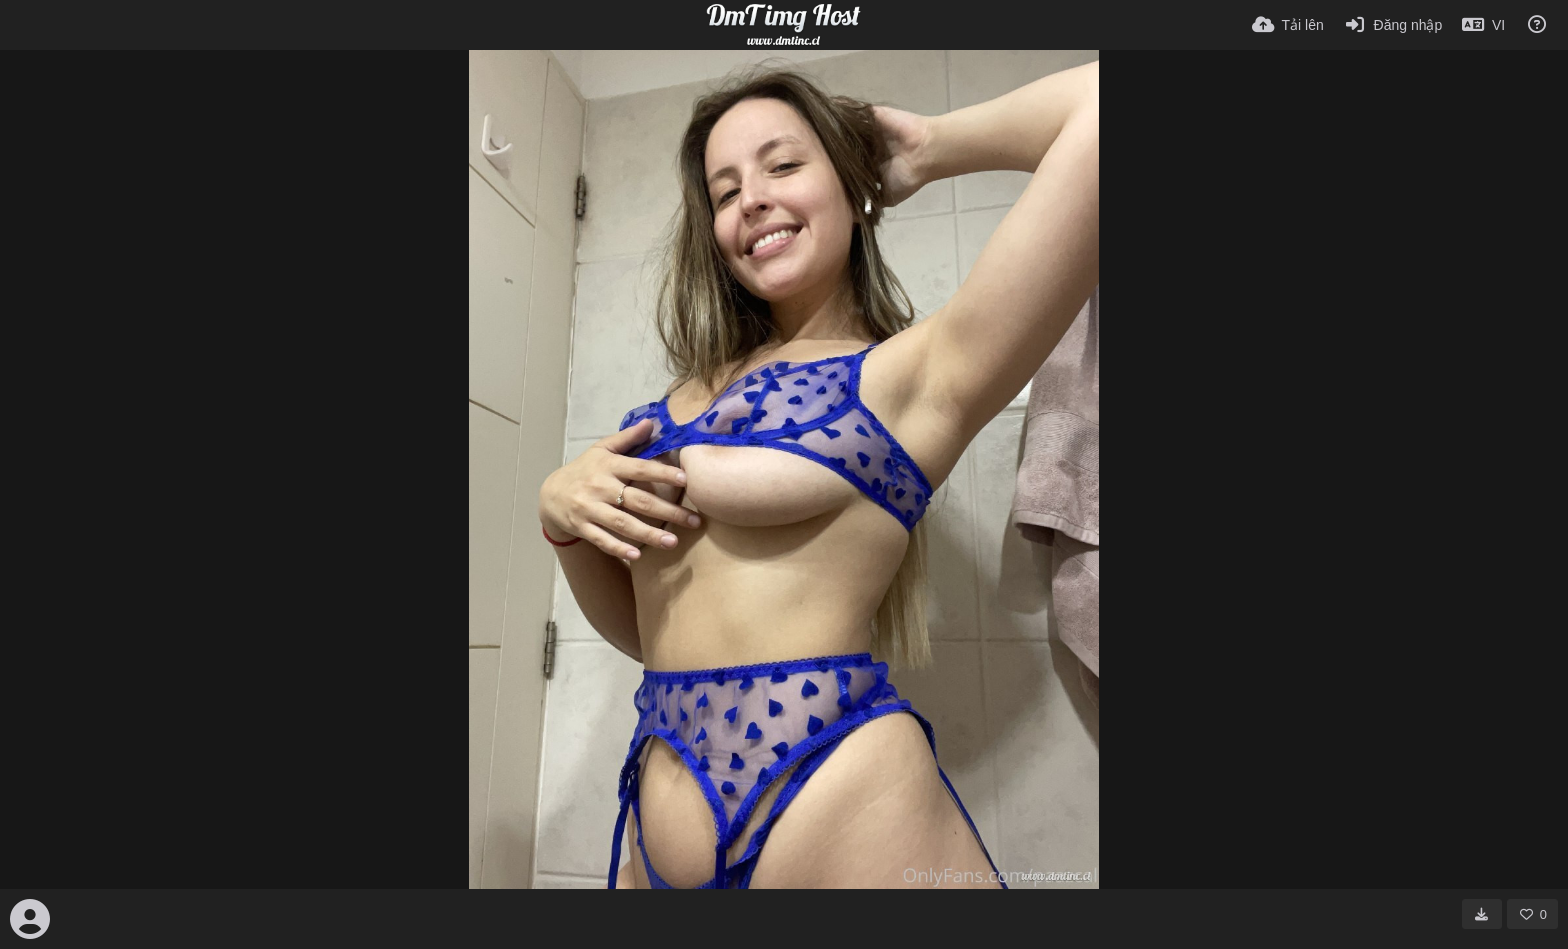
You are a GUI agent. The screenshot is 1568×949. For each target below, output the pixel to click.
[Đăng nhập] (1393, 25)
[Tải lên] (1288, 25)
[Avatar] (30, 919)
